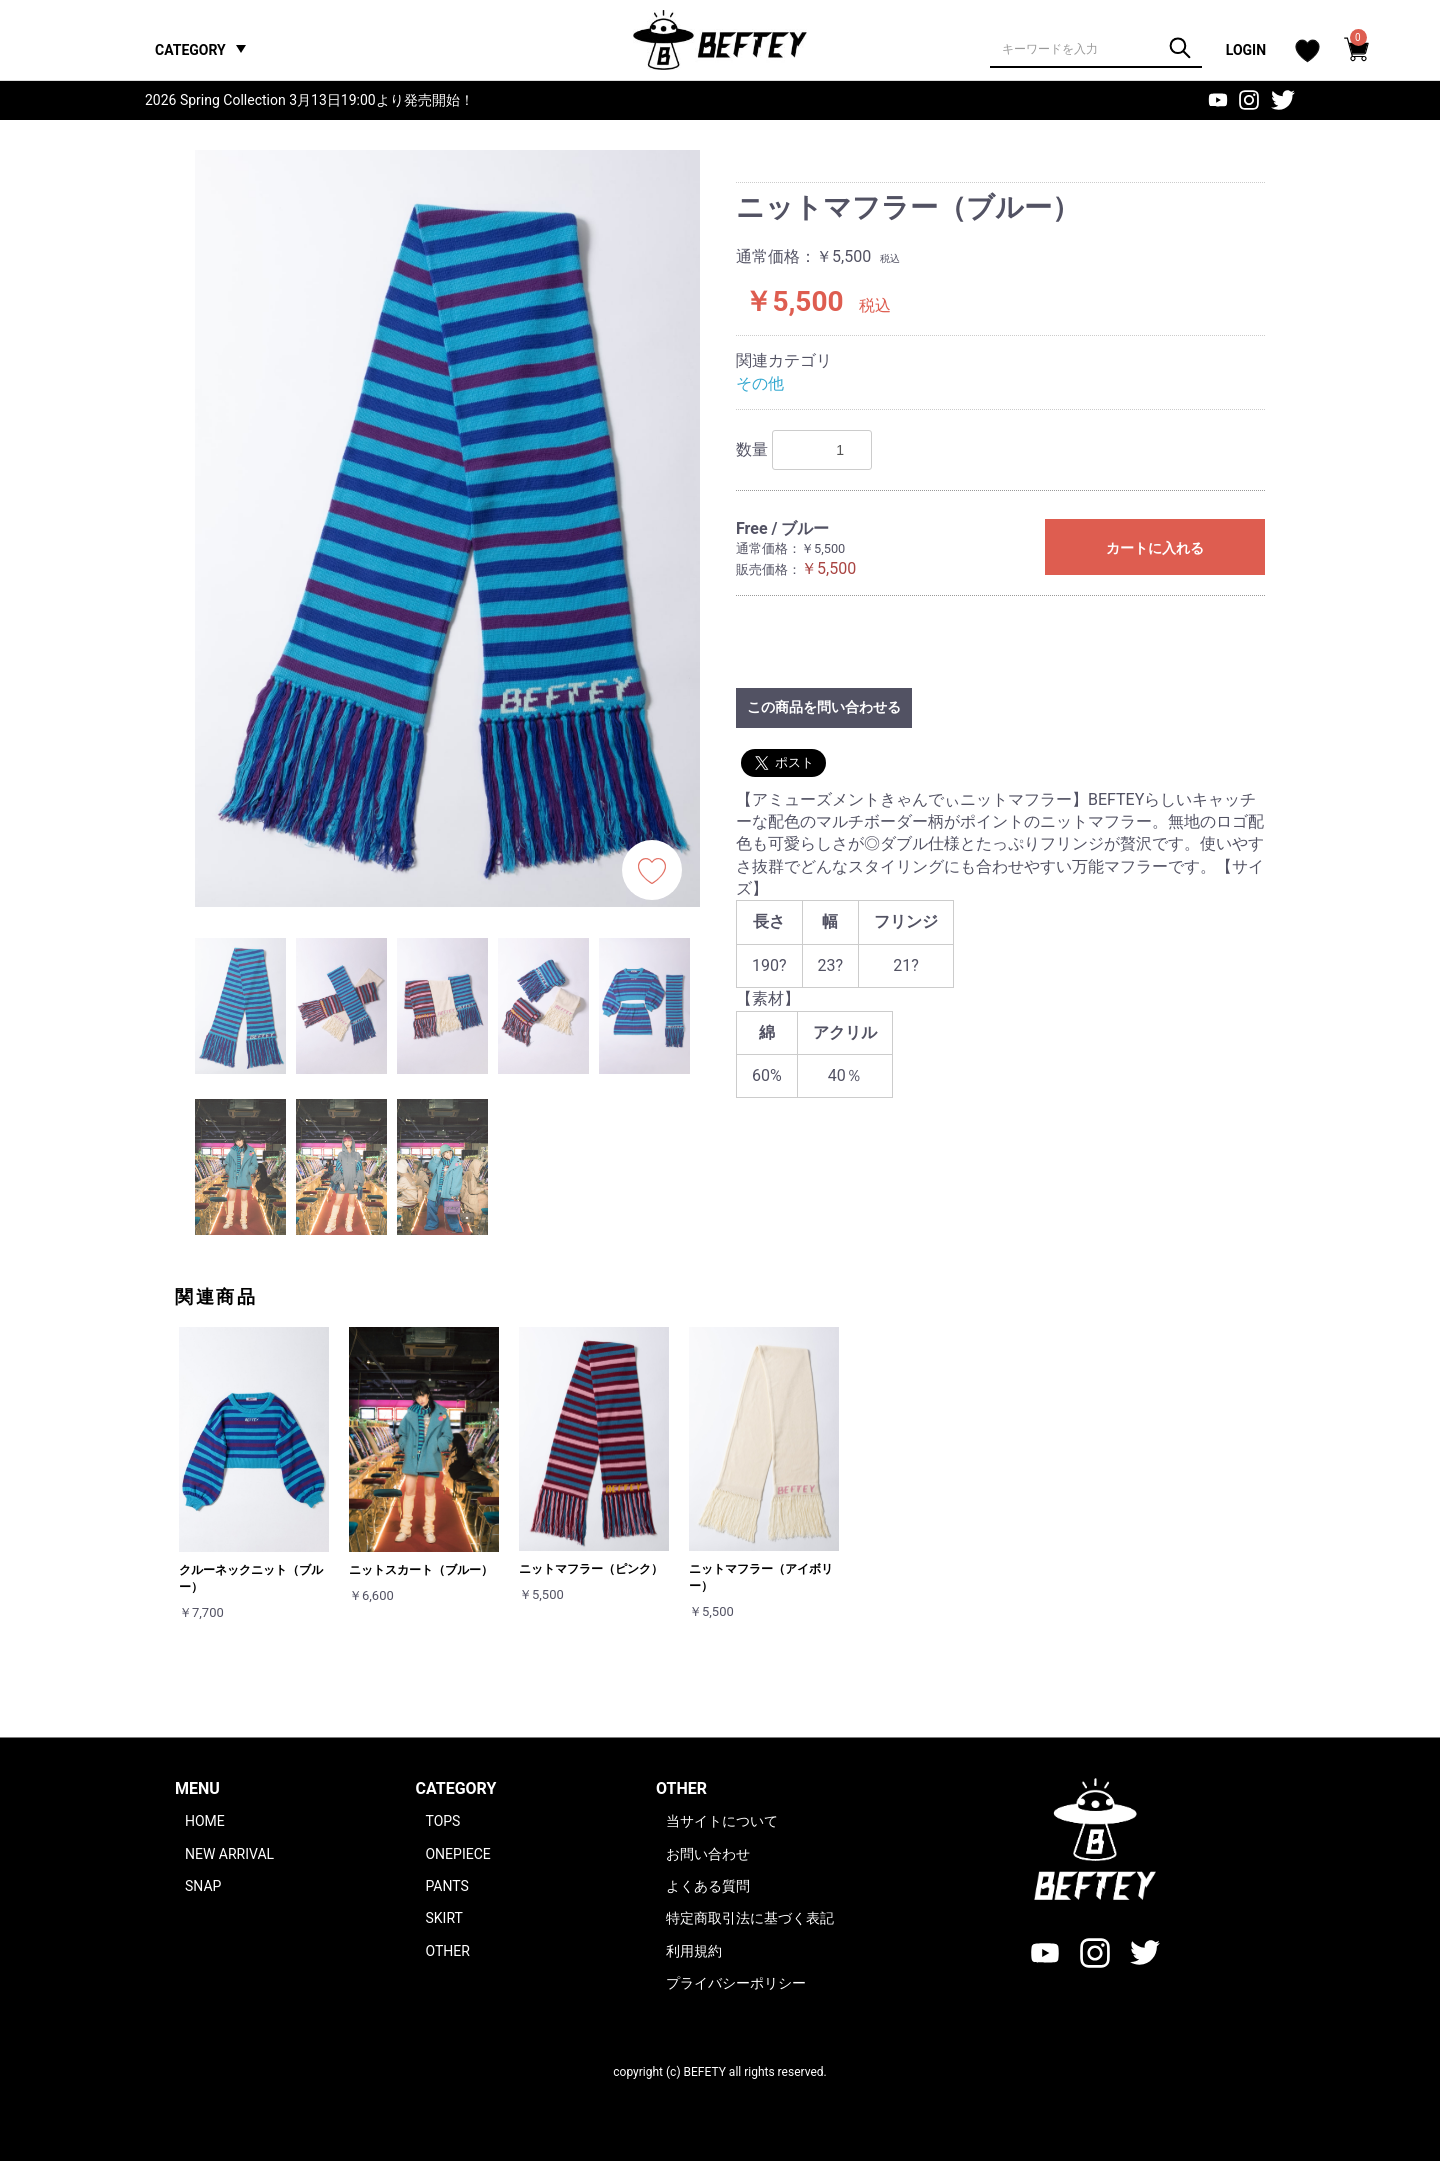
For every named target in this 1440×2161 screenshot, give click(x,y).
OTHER (447, 1951)
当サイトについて (722, 1821)
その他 (760, 383)
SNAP (203, 1886)
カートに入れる (1155, 548)
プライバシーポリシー (736, 1983)
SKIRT (443, 1918)
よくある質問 (708, 1886)
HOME (205, 1821)
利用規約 (694, 1951)
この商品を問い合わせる (824, 707)
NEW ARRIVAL (229, 1854)
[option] (447, 528)
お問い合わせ (708, 1854)
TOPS (442, 1821)
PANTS (446, 1886)
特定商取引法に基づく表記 (750, 1918)
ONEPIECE (457, 1854)
